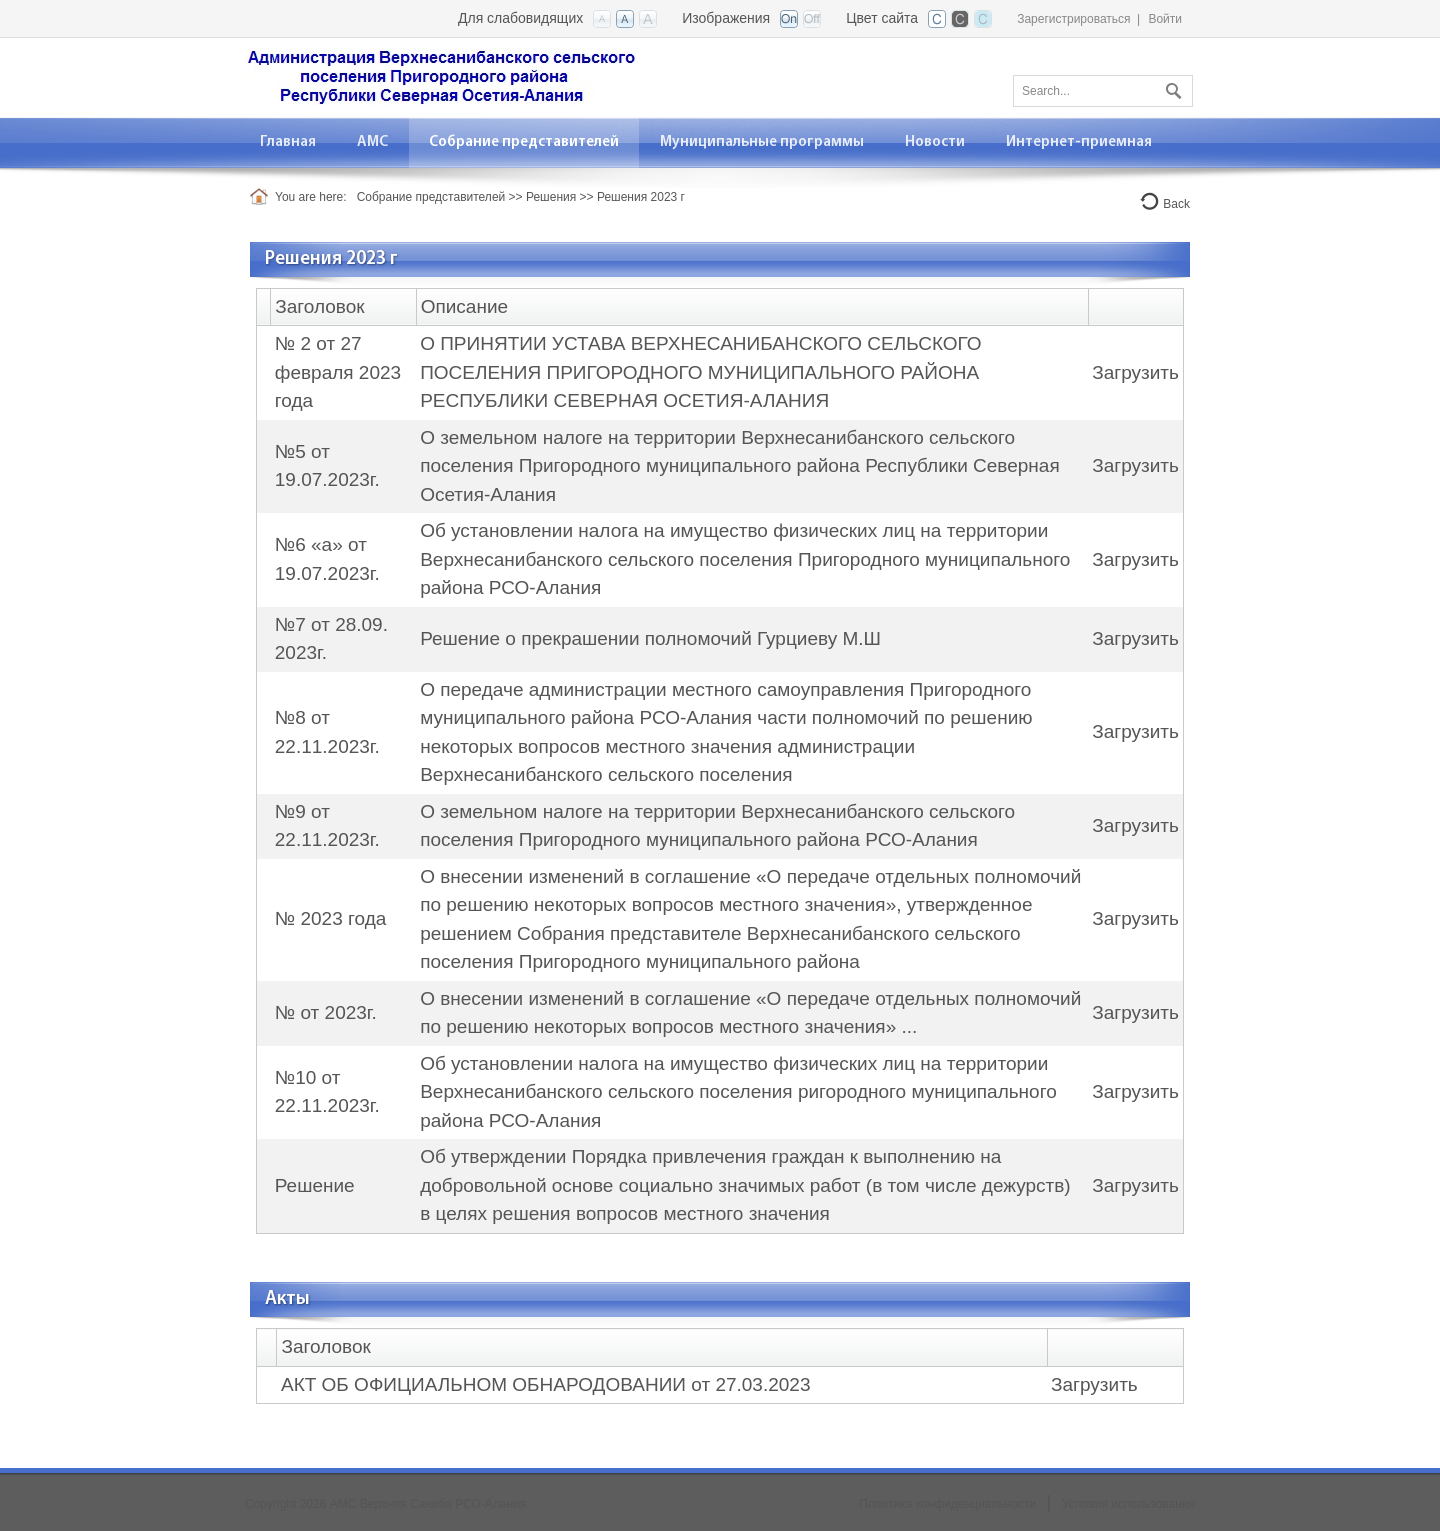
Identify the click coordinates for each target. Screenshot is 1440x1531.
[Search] (1103, 91)
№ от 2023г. (326, 1012)
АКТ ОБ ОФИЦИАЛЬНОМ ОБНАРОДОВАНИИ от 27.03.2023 (546, 1384)
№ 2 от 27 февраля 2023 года (338, 372)
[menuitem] (373, 142)
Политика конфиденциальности (947, 1504)
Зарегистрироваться (1073, 19)
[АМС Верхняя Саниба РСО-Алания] (442, 76)
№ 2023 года (331, 918)
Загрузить (1135, 372)
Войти (1165, 19)
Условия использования (1128, 1504)
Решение (315, 1185)
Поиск (1171, 87)
